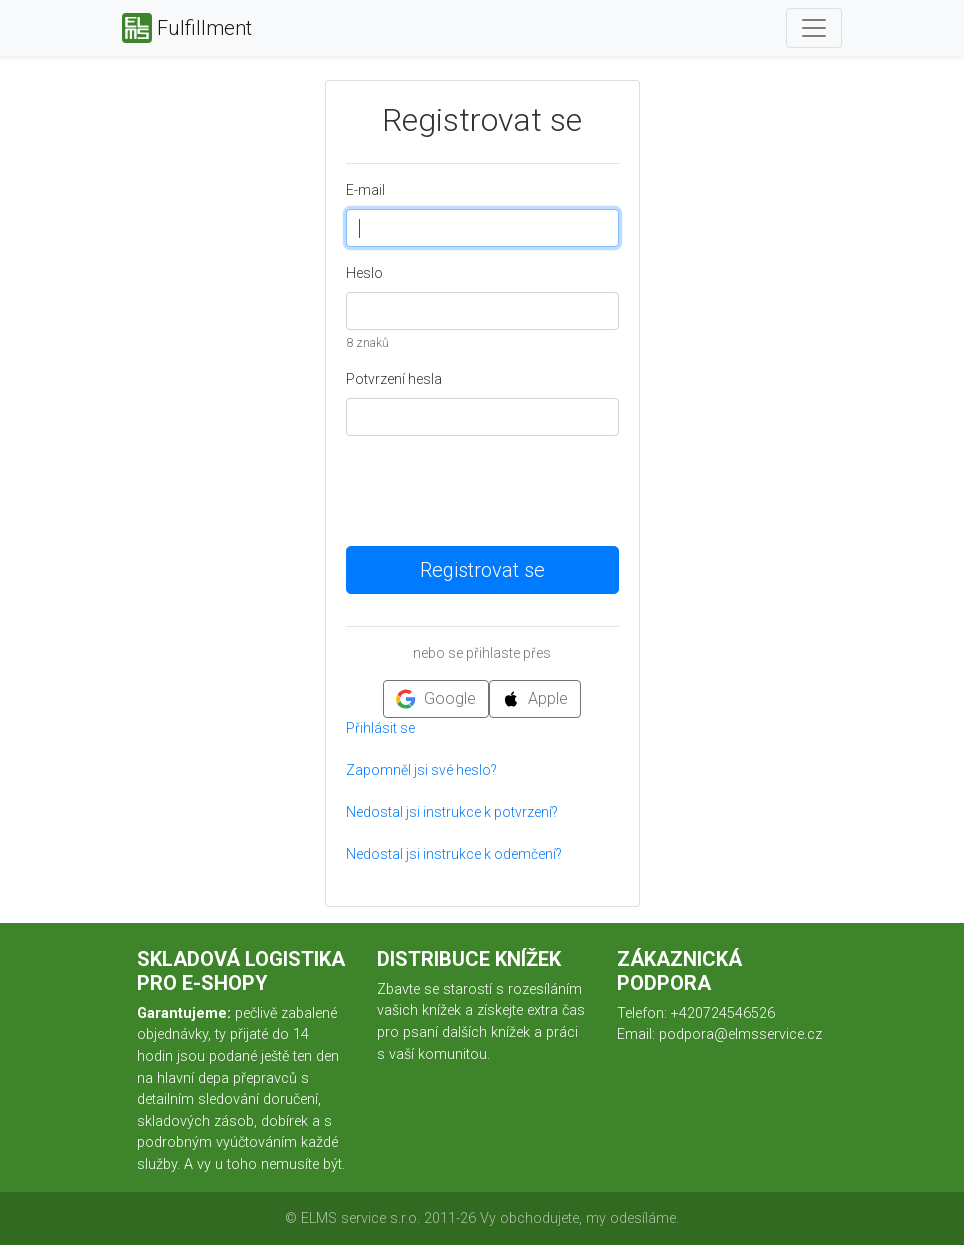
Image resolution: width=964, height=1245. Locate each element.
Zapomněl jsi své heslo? (421, 770)
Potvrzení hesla (394, 379)
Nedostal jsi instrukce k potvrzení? (452, 812)
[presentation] (498, 491)
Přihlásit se (380, 728)
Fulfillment (187, 28)
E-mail (365, 190)
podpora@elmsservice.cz (740, 1034)
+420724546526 (723, 1013)
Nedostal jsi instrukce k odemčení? (454, 854)
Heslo (364, 273)
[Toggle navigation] (814, 28)
